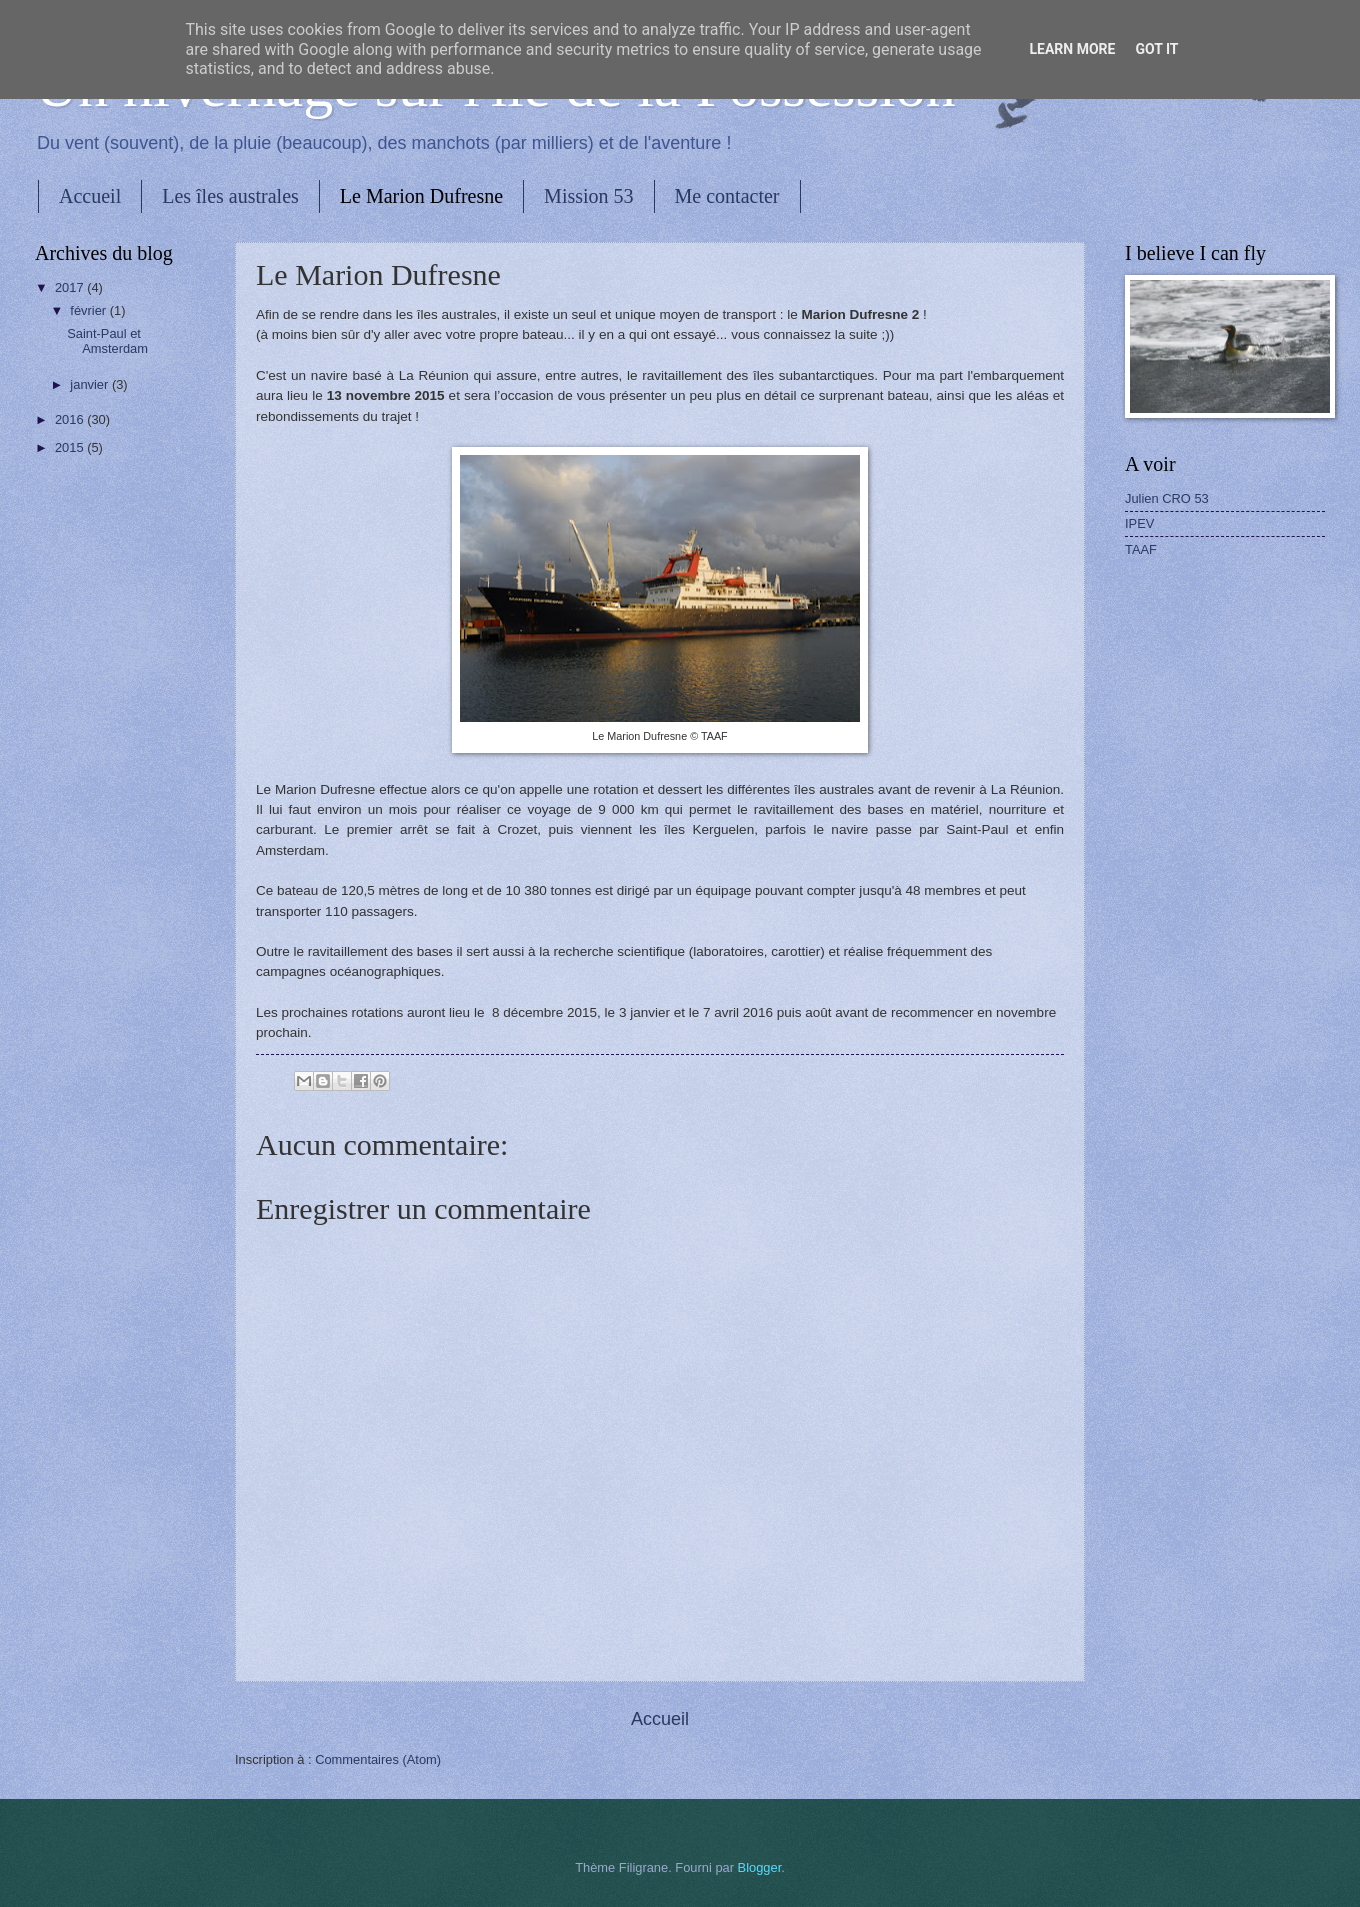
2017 (71, 287)
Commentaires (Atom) (378, 1759)
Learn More (1072, 49)
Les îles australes (230, 196)
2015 (71, 447)
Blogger (760, 1867)
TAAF (1141, 549)
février (89, 310)
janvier (91, 384)
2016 (71, 419)
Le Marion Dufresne (421, 196)
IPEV (1139, 523)
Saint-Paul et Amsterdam (107, 341)
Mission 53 (588, 196)
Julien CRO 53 (1167, 498)
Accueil (90, 196)
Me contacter (727, 196)
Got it (1156, 49)
